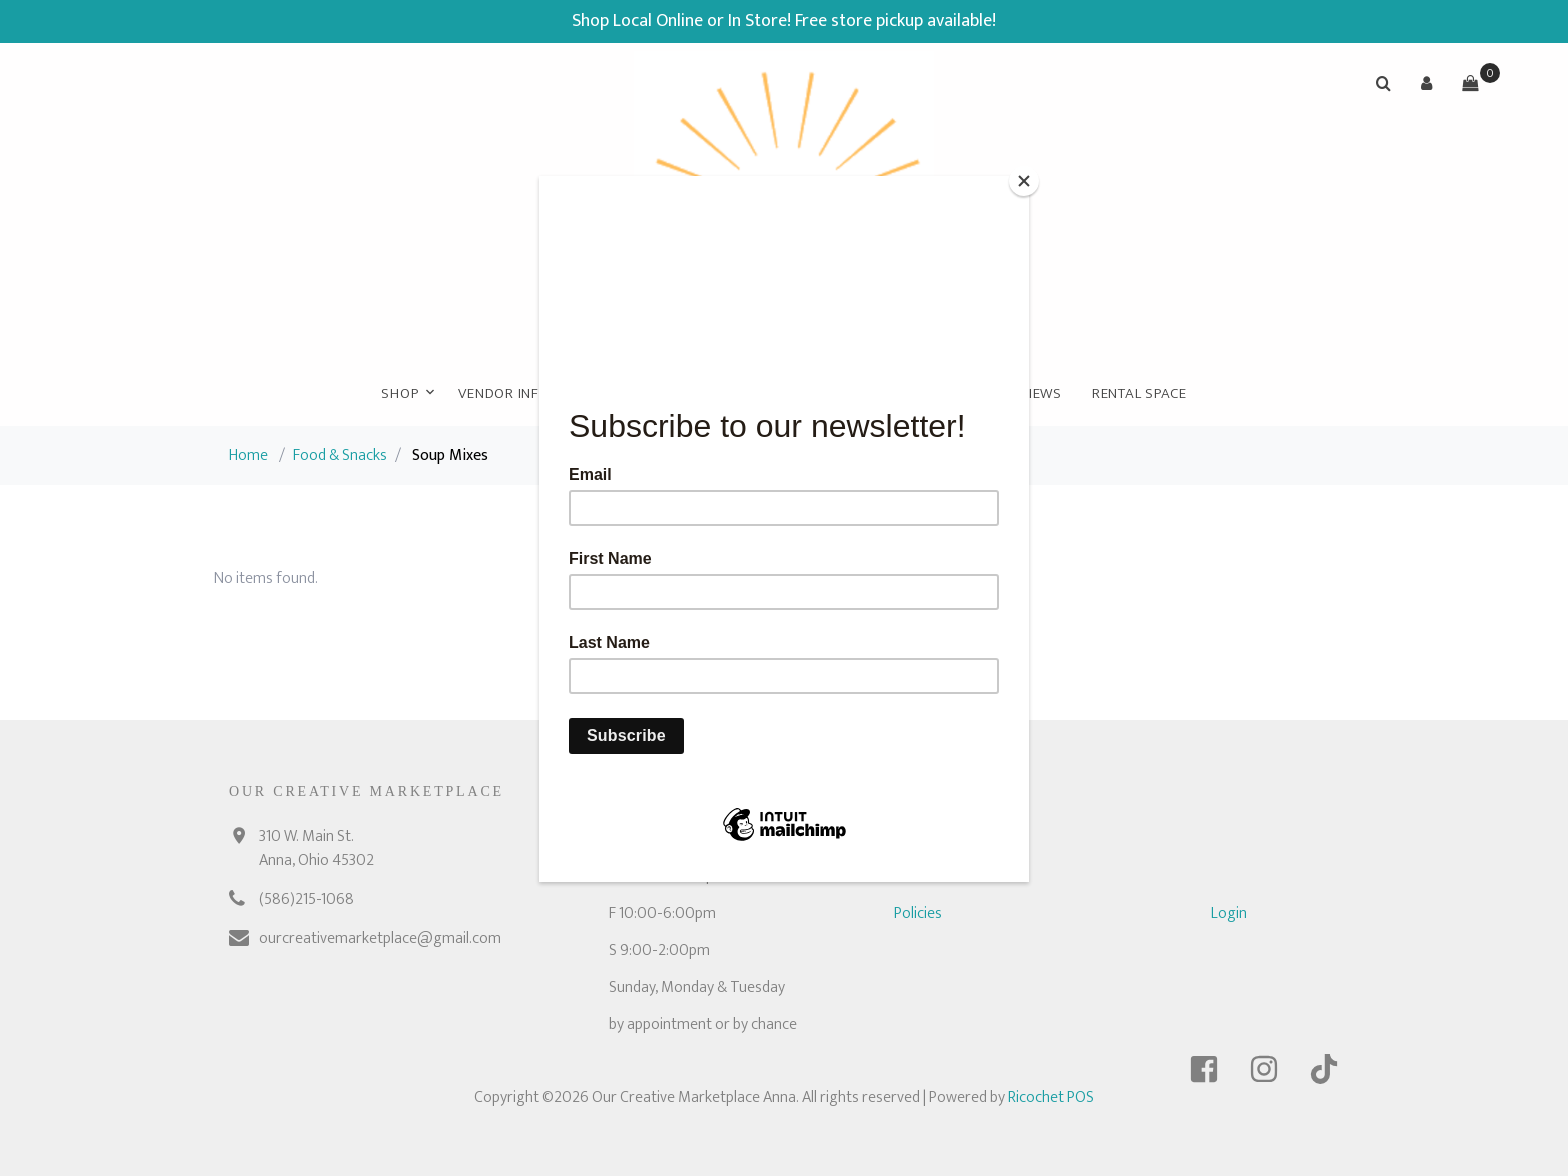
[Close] (1024, 181)
